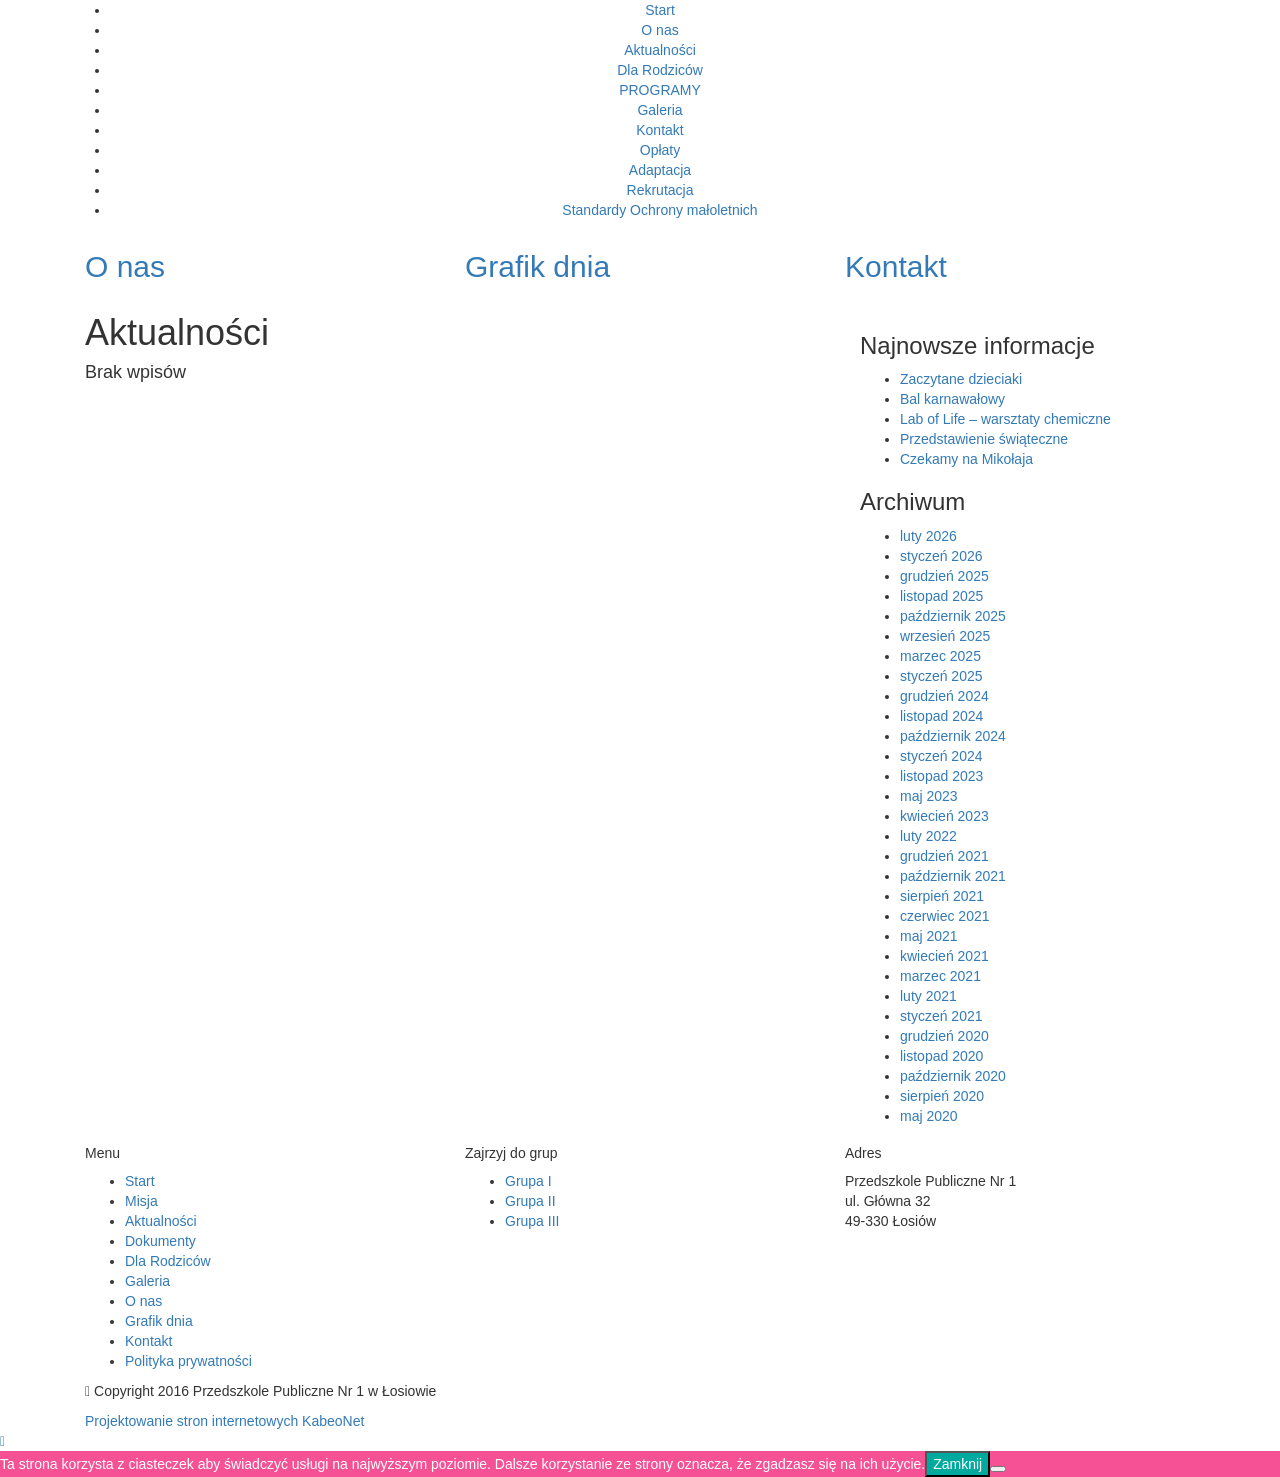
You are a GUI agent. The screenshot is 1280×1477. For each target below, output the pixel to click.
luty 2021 (928, 996)
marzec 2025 (940, 656)
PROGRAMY (660, 90)
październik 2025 (953, 616)
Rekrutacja (660, 190)
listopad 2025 (941, 596)
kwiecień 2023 (944, 816)
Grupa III (532, 1221)
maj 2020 (929, 1116)
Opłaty (660, 150)
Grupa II (530, 1201)
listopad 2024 (941, 716)
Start (660, 10)
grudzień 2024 (944, 696)
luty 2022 (928, 836)
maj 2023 (929, 796)
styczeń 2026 (941, 556)
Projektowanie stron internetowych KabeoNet (224, 1421)
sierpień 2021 (942, 896)
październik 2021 (953, 876)
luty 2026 (928, 536)
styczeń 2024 (941, 756)
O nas (659, 30)
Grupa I (528, 1181)
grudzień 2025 (944, 576)
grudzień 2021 (944, 856)
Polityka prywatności (188, 1361)
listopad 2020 (941, 1056)
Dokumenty (160, 1241)
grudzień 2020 (944, 1036)
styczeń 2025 (941, 676)
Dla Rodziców (660, 70)
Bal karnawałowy (952, 399)
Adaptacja (660, 170)
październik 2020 (953, 1076)
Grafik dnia (159, 1321)
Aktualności (660, 50)
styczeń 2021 (941, 1016)
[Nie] (998, 1469)
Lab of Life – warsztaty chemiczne (1005, 419)
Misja (141, 1201)
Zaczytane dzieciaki (961, 379)
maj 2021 (929, 936)
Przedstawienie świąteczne (984, 439)
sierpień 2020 (942, 1096)
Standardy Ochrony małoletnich (659, 210)
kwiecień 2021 (944, 956)
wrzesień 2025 (945, 636)
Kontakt (659, 130)
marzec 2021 (940, 976)
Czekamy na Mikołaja (966, 459)
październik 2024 (953, 736)
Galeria (659, 110)
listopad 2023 (941, 776)
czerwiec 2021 (945, 916)
